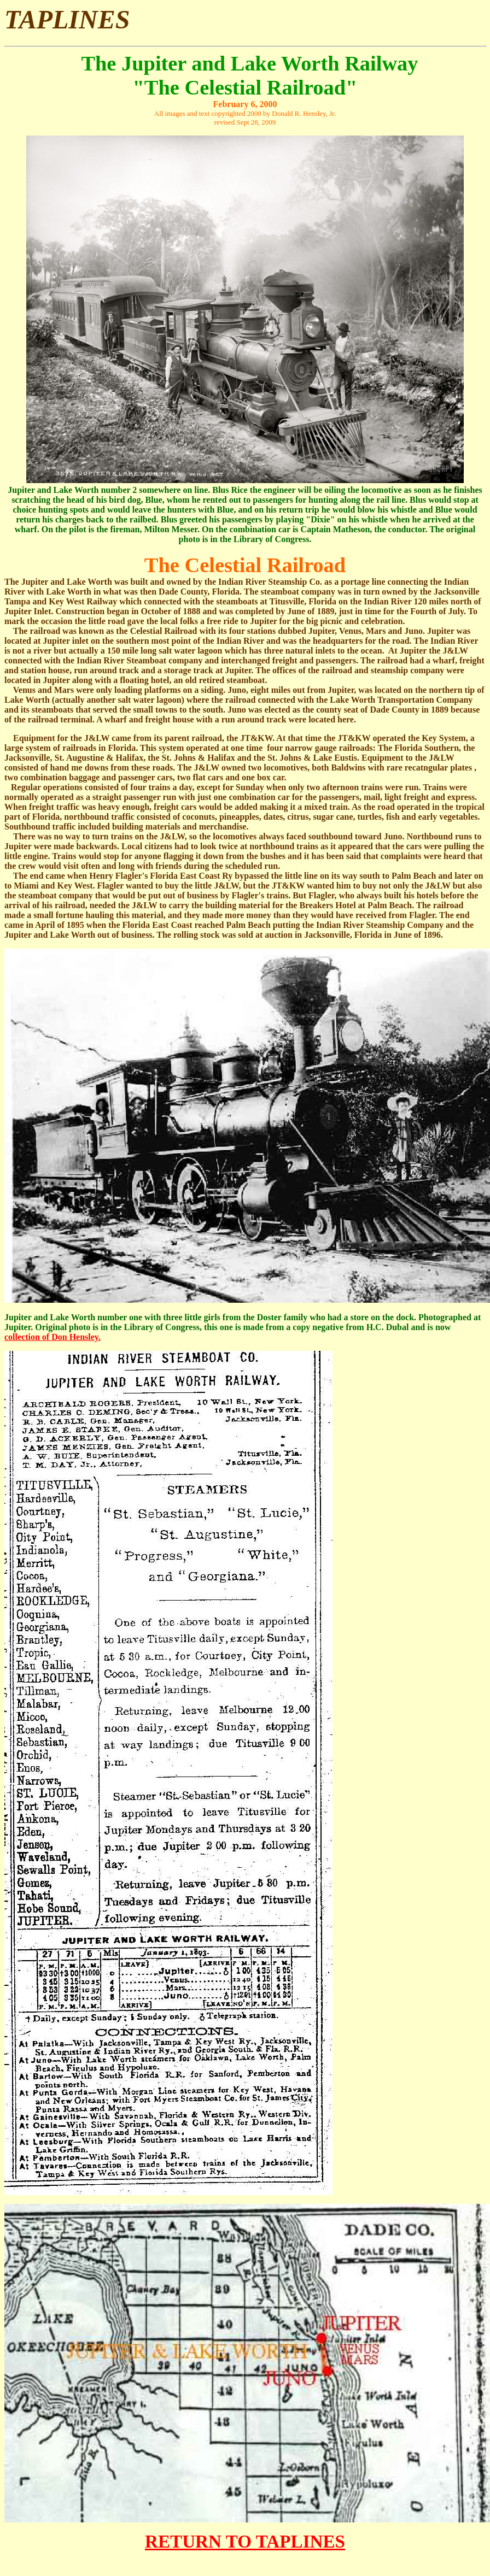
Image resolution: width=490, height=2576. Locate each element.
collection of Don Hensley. (52, 1337)
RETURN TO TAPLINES (245, 2541)
